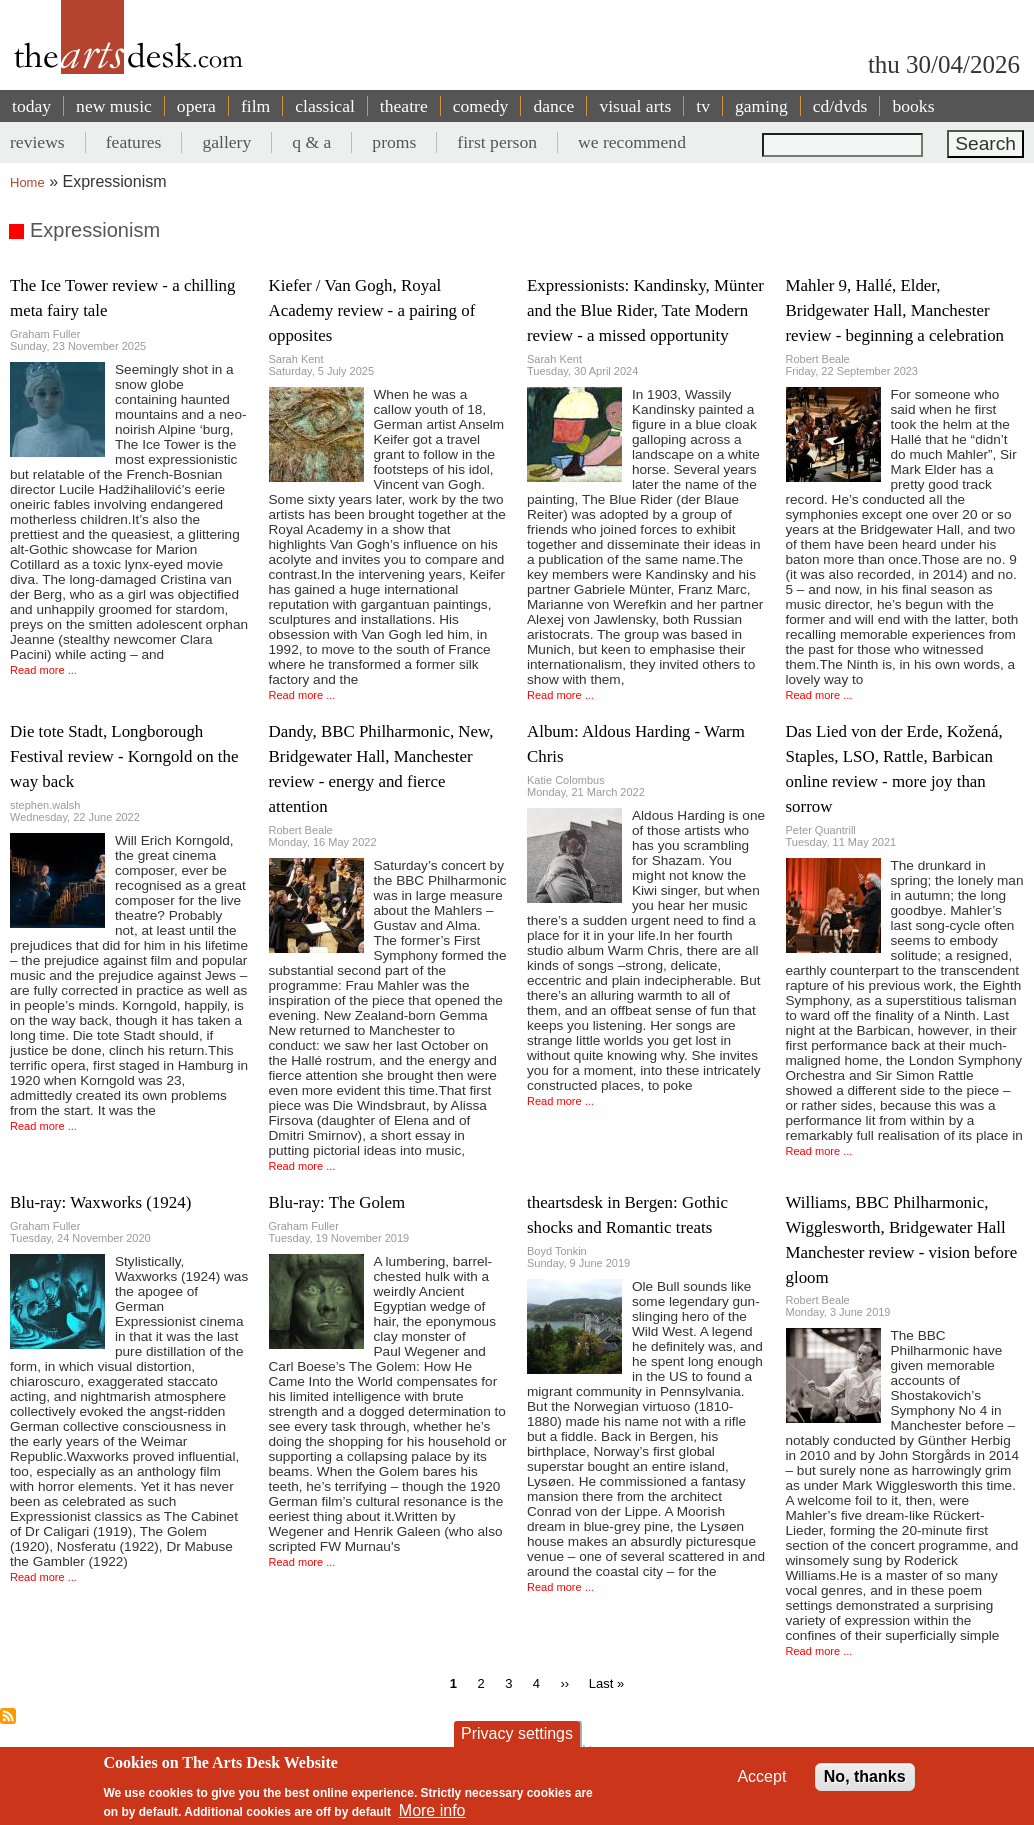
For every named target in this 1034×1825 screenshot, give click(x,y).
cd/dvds (840, 106)
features (134, 142)
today (31, 106)
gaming (761, 106)
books (913, 106)
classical (325, 106)
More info (432, 1810)
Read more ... (43, 670)
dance (553, 106)
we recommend (632, 142)
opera (196, 106)
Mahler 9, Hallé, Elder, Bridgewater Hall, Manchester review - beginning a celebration (895, 310)
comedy (481, 106)
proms (394, 142)
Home (27, 182)
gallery (226, 142)
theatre (404, 106)
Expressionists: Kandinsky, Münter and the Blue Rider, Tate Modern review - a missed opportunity (645, 310)
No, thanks (865, 1776)
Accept (761, 1776)
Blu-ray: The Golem (337, 1202)
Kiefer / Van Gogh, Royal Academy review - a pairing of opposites (372, 310)
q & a (311, 142)
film (255, 106)
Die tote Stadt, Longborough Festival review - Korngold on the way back (124, 756)
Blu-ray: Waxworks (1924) (100, 1202)
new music (114, 106)
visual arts (635, 106)
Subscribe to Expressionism (8, 1716)
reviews (37, 142)
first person (497, 142)
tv (703, 106)
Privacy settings (517, 1733)
